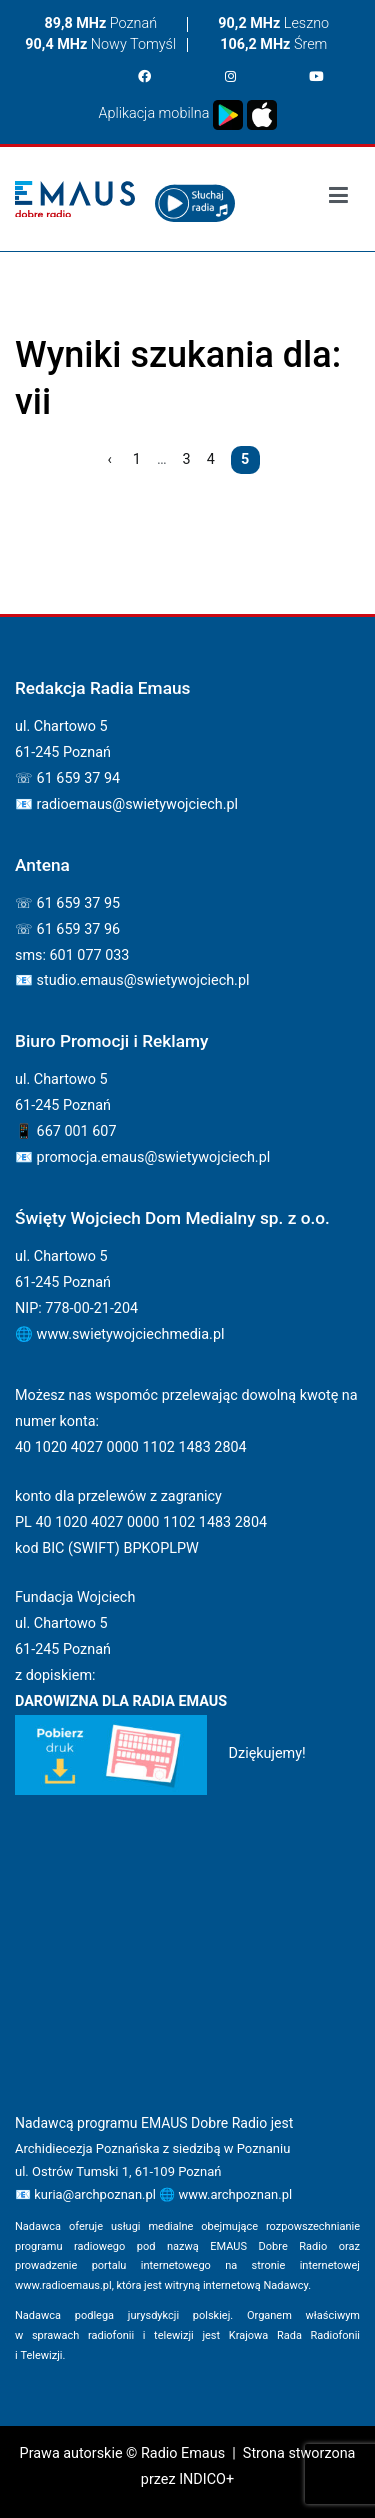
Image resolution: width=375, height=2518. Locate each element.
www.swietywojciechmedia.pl (131, 1334)
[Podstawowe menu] (338, 199)
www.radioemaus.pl (63, 2285)
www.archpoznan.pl (235, 2194)
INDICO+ (206, 2479)
